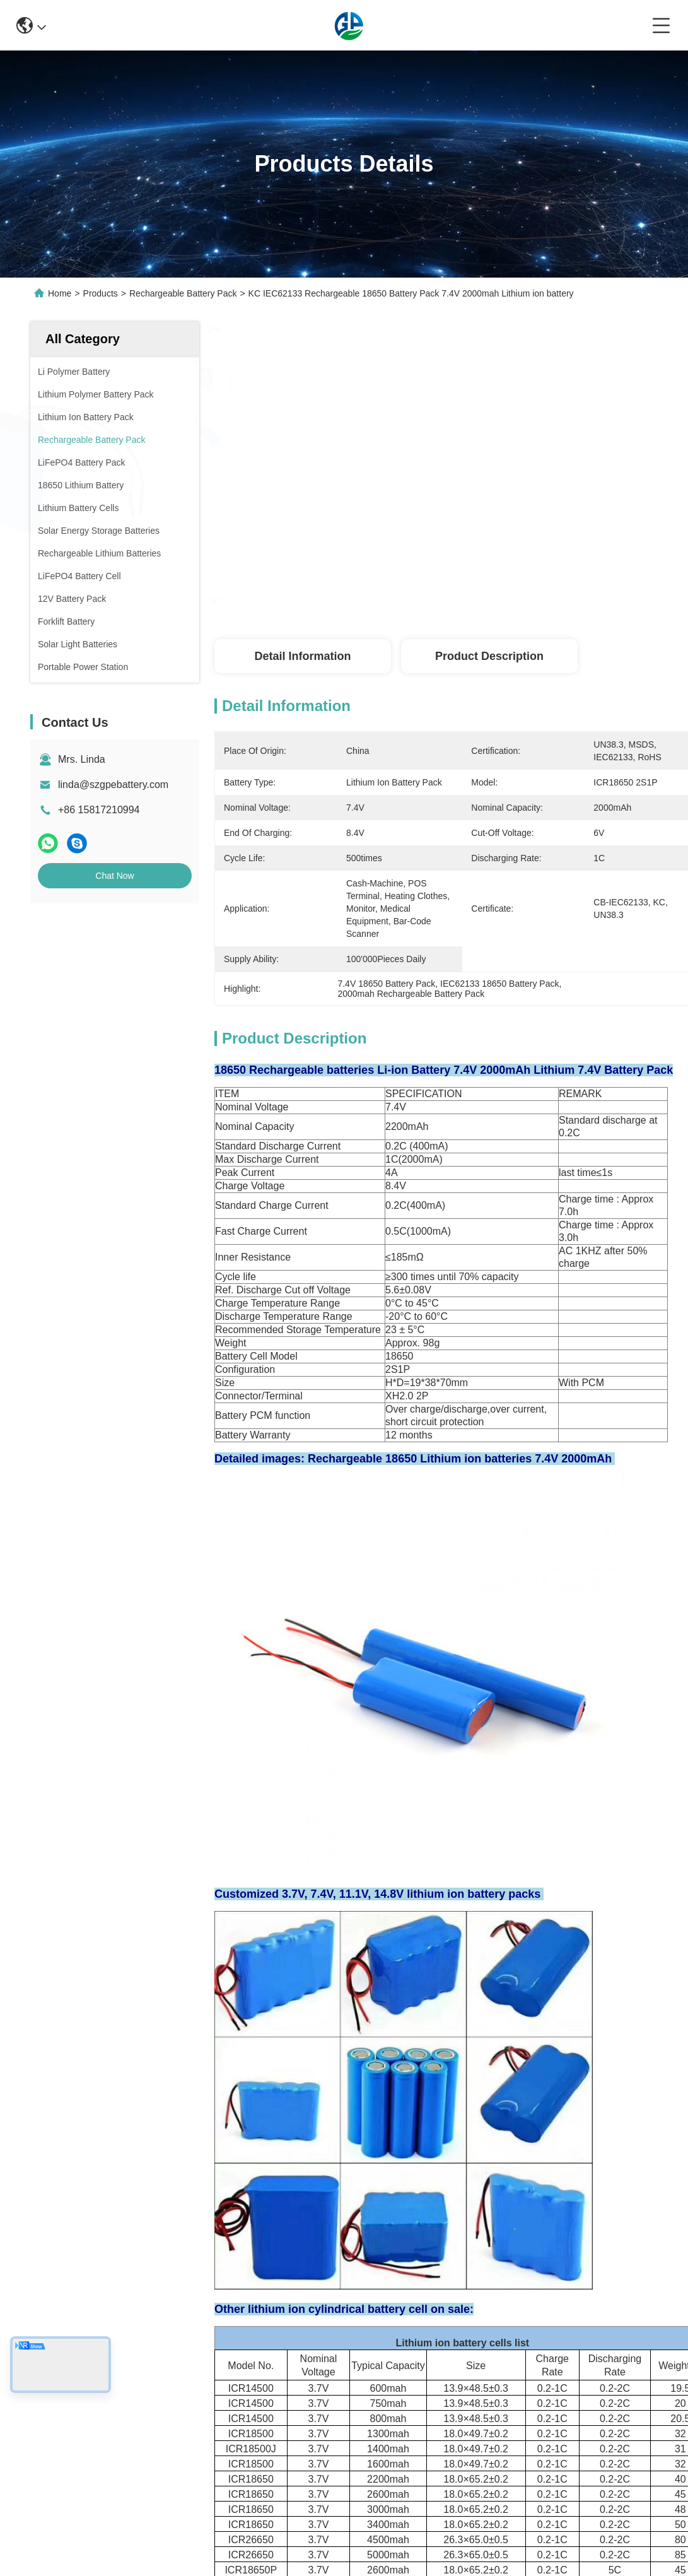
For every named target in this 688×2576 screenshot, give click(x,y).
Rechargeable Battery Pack (182, 293)
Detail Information (302, 656)
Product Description (489, 656)
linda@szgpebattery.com (113, 784)
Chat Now (114, 876)
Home (59, 293)
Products (100, 293)
